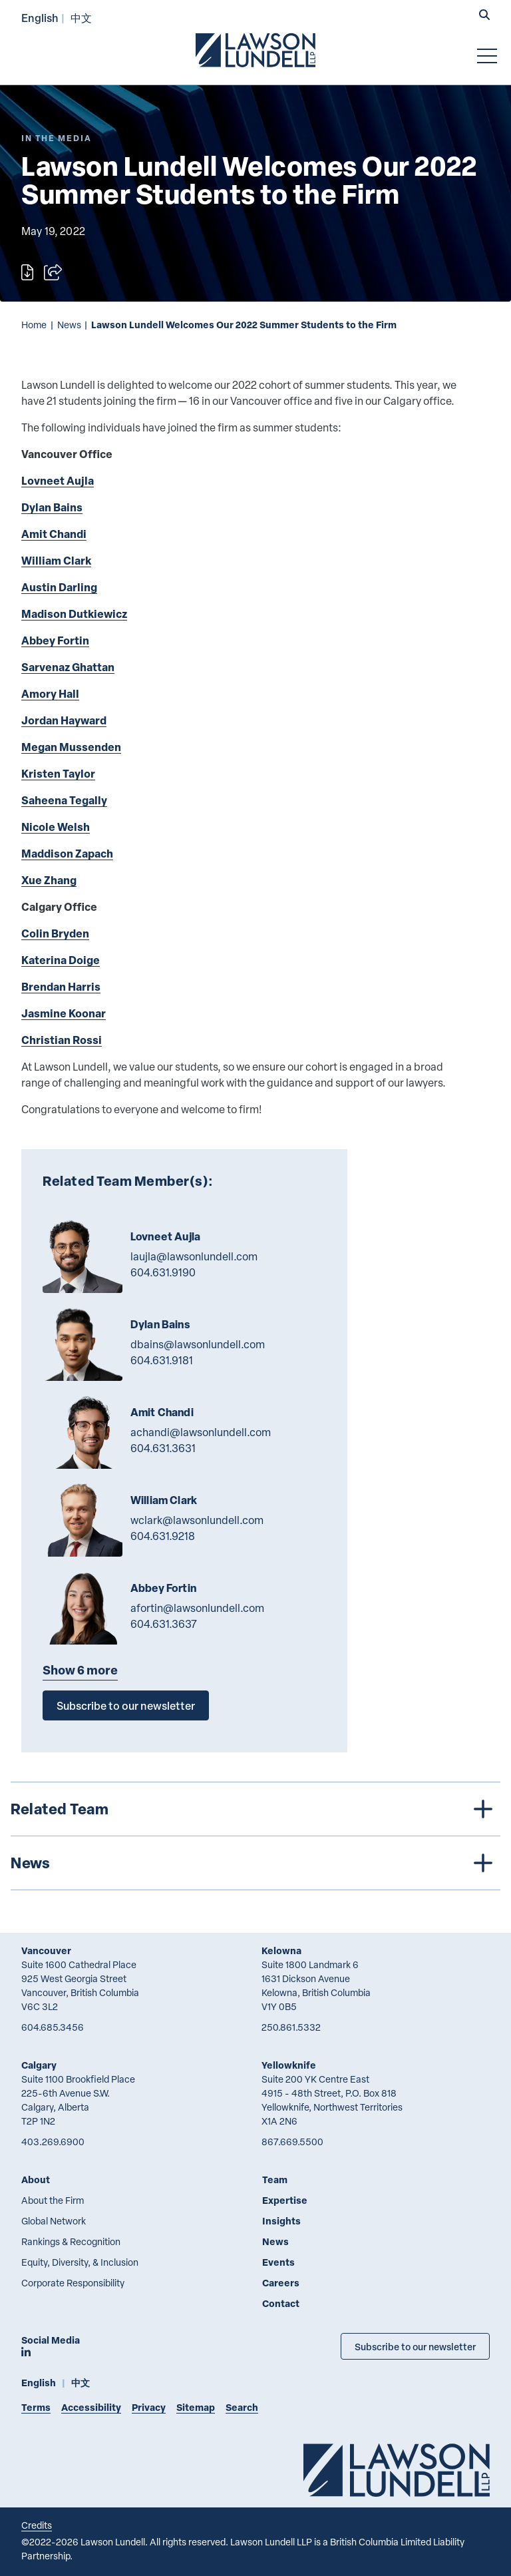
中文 (81, 17)
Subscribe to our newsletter (126, 1705)
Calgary (39, 2065)
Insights (281, 2221)
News (69, 324)
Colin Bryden (55, 933)
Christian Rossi (61, 1039)
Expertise (284, 2200)
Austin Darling (59, 587)
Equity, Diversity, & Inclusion (79, 2262)
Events (278, 2262)
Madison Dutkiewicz (74, 613)
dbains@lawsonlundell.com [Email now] (197, 1344)
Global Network (53, 2220)
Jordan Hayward (63, 720)
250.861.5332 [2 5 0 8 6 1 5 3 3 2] (291, 2027)
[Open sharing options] (53, 272)
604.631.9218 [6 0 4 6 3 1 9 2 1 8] (162, 1536)
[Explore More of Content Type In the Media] (56, 138)
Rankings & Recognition (70, 2241)
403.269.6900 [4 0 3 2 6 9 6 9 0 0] (53, 2141)
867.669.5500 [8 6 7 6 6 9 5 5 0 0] (292, 2141)
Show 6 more (80, 1669)
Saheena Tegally (64, 800)
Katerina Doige (60, 959)
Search (242, 2407)
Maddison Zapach (67, 853)
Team (274, 2180)
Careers (280, 2283)
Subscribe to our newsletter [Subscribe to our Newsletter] (415, 2346)
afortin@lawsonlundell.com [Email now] (197, 1608)
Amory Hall (50, 693)
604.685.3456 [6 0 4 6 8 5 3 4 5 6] (52, 2027)
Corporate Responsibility (72, 2282)
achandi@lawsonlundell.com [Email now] (200, 1432)
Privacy (149, 2407)
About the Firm (52, 2200)
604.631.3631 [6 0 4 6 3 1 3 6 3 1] (163, 1448)
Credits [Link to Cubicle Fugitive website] (36, 2525)
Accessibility (91, 2407)
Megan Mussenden (71, 746)
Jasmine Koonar (63, 1013)
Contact (280, 2303)
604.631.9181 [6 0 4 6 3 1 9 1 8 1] (161, 1360)
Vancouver (46, 1950)
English (40, 17)
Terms (36, 2407)
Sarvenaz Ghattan (67, 666)
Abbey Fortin (55, 640)
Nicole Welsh (55, 826)
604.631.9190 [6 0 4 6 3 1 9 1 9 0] (163, 1272)
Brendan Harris (60, 986)
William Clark (56, 560)
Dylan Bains (52, 507)
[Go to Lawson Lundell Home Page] (255, 50)
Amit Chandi (53, 533)
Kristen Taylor (58, 773)
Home (34, 324)
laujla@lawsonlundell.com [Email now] (193, 1256)
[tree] (255, 1836)
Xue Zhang (49, 880)
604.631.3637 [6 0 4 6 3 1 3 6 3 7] (163, 1624)
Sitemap (195, 2407)
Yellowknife (288, 2065)
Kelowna (281, 1950)
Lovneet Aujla (57, 480)
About (35, 2180)
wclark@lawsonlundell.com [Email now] (196, 1520)
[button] (484, 16)
